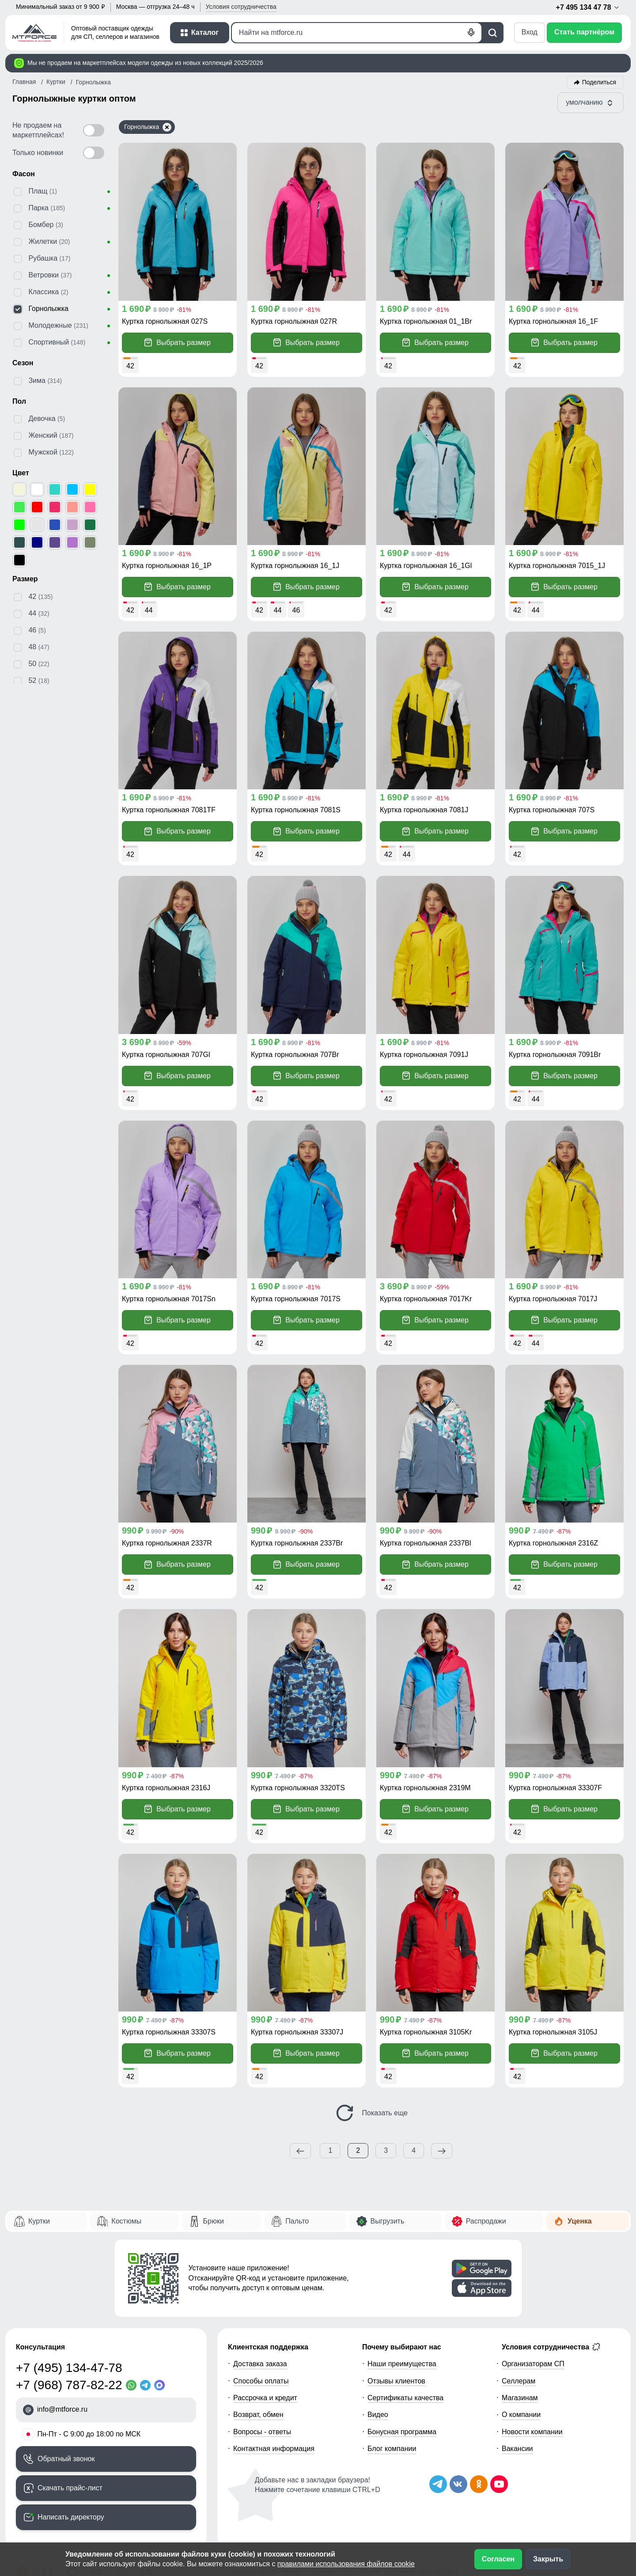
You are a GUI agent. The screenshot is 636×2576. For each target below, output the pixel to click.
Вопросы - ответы (262, 2432)
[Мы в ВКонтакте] (458, 2484)
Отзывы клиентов (396, 2381)
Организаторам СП (533, 2364)
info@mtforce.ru (62, 2409)
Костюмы (126, 2221)
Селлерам (518, 2381)
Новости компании (532, 2432)
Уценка (580, 2221)
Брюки (213, 2221)
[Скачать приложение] (481, 2268)
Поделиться (599, 82)
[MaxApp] (161, 2385)
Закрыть (548, 2559)
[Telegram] (147, 2385)
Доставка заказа (260, 2364)
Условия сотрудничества (551, 2347)
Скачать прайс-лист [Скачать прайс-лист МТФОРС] (70, 2488)
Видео (377, 2414)
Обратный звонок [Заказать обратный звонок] (66, 2458)
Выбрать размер (177, 342)
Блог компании (391, 2448)
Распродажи (486, 2221)
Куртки (39, 2221)
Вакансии (517, 2448)
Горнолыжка (147, 127)
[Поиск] (356, 32)
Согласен (498, 2559)
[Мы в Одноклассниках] (479, 2484)
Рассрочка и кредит (265, 2398)
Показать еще (371, 2113)
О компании (521, 2414)
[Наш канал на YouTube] (499, 2484)
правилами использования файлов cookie (346, 2564)
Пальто (297, 2221)
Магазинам (520, 2398)
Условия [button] (241, 6)
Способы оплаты (261, 2381)
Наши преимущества (401, 2364)
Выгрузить (388, 2221)
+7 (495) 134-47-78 (69, 2368)
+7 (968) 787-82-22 (69, 2385)
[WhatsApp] (133, 2385)
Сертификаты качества (405, 2398)
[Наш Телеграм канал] (438, 2484)
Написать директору (71, 2517)
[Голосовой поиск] (471, 33)
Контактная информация (273, 2448)
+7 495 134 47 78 (588, 7)
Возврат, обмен (258, 2414)
